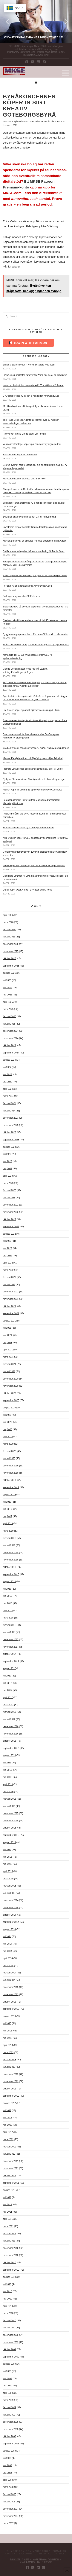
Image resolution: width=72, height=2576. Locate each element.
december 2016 (10, 1726)
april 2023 (8, 1176)
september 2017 (11, 1661)
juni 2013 (7, 2030)
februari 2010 (9, 2320)
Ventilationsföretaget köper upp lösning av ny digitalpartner (32, 444)
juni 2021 (7, 1335)
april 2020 (8, 1436)
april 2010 (8, 2306)
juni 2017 (7, 1683)
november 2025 (10, 951)
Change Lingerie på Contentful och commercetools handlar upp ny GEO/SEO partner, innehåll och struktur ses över (36, 491)
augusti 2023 (9, 1147)
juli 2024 (7, 1067)
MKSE (63, 2554)
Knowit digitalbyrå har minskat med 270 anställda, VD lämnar (33, 385)
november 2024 (10, 1038)
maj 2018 (7, 1603)
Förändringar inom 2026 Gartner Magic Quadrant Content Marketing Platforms (31, 802)
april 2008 (8, 2480)
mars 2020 (8, 1444)
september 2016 (11, 1748)
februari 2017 (9, 1712)
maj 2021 (7, 1342)
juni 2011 (7, 2204)
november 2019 (10, 1472)
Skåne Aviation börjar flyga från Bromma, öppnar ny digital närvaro (36, 644)
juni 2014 (7, 1943)
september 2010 (11, 2270)
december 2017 (10, 1639)
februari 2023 (9, 1190)
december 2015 (10, 1813)
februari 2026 (9, 929)
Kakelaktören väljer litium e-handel (20, 454)
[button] (65, 73)
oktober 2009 (9, 2349)
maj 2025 (7, 994)
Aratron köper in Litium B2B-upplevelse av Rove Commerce (32, 789)
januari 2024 (9, 1110)
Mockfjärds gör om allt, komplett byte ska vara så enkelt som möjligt (33, 408)
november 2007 (10, 2516)
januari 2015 (9, 1893)
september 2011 (11, 2183)
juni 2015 (7, 1857)
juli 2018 (7, 1588)
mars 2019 (8, 1530)
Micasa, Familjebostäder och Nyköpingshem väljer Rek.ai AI (32, 758)
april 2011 (8, 2219)
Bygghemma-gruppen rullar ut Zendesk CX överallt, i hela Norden (35, 634)
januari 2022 (9, 1284)
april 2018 (8, 1610)
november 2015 (10, 1820)
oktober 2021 (9, 1306)
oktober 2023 (9, 1132)
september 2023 (11, 1139)
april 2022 (8, 1262)
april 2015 (8, 1871)
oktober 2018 (9, 1567)
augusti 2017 (9, 1668)
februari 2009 (9, 2407)
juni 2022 (7, 1248)
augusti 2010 (9, 2277)
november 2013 (10, 1994)
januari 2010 (9, 2327)
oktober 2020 (9, 1393)
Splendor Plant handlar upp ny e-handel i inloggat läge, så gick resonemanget (34, 505)
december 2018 (10, 1552)
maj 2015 (7, 1864)
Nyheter (17, 121)
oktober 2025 (9, 958)
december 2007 (10, 2508)
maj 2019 (7, 1516)
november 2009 (10, 2342)
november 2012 (10, 2081)
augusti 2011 (9, 2190)
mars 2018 (8, 1617)
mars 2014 (8, 1965)
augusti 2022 (9, 1234)
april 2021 (8, 1349)
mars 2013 (8, 2052)
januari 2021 (9, 1371)
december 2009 (10, 2335)
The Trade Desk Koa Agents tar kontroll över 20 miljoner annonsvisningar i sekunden (31, 422)
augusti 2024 (9, 1060)
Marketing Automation (46, 2559)
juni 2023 (7, 1161)
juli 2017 (7, 1675)
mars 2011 (8, 2226)
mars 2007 (8, 2523)
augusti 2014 (9, 1929)
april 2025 (8, 1002)
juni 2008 (7, 2465)
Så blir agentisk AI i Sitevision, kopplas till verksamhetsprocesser (35, 575)
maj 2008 (7, 2472)
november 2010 (10, 2255)
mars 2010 (8, 2313)
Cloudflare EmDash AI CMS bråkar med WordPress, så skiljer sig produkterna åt (35, 878)
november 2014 (10, 1907)
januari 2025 (9, 1023)
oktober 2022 (9, 1219)
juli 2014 (7, 1936)
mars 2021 (8, 1357)
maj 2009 (7, 2385)
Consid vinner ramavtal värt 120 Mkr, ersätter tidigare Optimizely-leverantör (35, 854)
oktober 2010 (9, 2262)
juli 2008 (7, 2458)
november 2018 (10, 1559)
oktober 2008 (9, 2436)
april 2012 (8, 2132)
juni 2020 (7, 1422)
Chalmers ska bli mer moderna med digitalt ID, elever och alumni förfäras (35, 622)
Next (64, 21)
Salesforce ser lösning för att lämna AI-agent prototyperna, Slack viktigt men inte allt (35, 722)
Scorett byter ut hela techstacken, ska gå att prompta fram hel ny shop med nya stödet (35, 467)
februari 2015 (9, 1885)
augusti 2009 (9, 2364)
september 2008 (11, 2443)
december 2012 (10, 2074)
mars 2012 (8, 2139)
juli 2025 (7, 980)
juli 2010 (7, 2284)
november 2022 (10, 1212)
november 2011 (10, 2168)
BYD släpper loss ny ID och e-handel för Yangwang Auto (31, 396)
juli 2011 (7, 2197)
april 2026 (8, 915)
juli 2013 (7, 2023)
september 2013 (11, 2009)
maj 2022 (7, 1255)
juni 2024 (7, 1074)
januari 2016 (9, 1806)
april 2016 (8, 1784)
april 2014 (8, 1958)
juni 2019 (7, 1509)
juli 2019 (7, 1502)
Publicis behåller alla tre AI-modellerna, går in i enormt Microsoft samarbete (34, 815)
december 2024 (10, 1031)
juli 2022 (7, 1241)
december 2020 (10, 1378)
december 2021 (10, 1291)
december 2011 (10, 2161)
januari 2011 (9, 2240)
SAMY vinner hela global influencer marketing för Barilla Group (34, 551)
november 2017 (10, 1647)
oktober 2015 (9, 1827)
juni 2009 (7, 2378)
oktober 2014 (9, 1915)
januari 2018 (9, 1632)
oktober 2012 (9, 2088)
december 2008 (10, 2422)
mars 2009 (8, 2400)
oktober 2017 (9, 1654)
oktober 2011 (9, 2175)
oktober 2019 (9, 1480)
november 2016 (10, 1733)
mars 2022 (8, 1270)
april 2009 (8, 2393)
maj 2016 (7, 1777)
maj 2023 (7, 1168)
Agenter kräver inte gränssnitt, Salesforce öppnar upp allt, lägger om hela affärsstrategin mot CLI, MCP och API (35, 698)
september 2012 (11, 2096)
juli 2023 (7, 1154)
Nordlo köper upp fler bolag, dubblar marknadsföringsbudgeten (34, 865)
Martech (9, 121)
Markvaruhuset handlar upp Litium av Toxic (24, 478)
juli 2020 (7, 1415)
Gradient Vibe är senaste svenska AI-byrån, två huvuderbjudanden (36, 748)
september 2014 (11, 1922)
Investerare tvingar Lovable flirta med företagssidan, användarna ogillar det (35, 529)
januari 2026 (9, 936)
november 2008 (10, 2429)
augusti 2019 (9, 1494)
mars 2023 (8, 1183)
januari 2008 (9, 2501)
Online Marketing (30, 2562)
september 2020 (11, 1400)
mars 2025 (8, 1009)
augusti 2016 (9, 1755)
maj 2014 (7, 1951)
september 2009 (11, 2356)
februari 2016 (9, 1799)
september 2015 (11, 1835)
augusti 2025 (9, 973)
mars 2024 (8, 1096)
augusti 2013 (9, 2016)
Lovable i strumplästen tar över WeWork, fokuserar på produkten (35, 375)
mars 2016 (8, 1791)
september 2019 (11, 1487)
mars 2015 (8, 1878)
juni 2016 (7, 1770)
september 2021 (11, 1313)
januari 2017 (9, 1719)
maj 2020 (7, 1429)
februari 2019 (9, 1538)
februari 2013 (9, 2059)
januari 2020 (9, 1458)
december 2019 (10, 1465)
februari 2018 (9, 1625)
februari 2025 (9, 1016)
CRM (26, 2559)
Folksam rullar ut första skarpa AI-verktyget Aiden (27, 586)
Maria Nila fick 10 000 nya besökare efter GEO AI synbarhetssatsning (27, 657)
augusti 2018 (9, 1581)
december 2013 (10, 1987)
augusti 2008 (9, 2450)
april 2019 (8, 1523)
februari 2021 (9, 1364)
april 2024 (8, 1089)
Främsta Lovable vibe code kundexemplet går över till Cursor (33, 769)
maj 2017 (7, 1690)
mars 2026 (8, 922)
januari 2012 (9, 2154)
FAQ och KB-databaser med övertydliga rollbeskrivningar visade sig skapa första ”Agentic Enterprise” (34, 684)
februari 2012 (9, 2146)
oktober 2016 (9, 1741)
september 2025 (11, 965)
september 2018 (11, 1574)
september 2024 (11, 1052)
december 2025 (10, 944)
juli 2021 (7, 1328)
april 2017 (8, 1697)
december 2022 (10, 1204)
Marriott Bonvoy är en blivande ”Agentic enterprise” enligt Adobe (34, 540)
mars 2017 (8, 1704)
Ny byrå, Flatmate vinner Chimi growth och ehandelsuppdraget (34, 779)
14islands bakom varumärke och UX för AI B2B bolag (29, 516)
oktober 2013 (9, 2001)
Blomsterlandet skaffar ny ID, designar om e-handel (28, 827)
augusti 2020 (9, 1407)
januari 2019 (9, 1545)
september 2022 (11, 1226)
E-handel (15, 2559)
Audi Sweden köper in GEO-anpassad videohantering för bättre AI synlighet (35, 840)
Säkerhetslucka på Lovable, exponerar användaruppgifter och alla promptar (35, 608)
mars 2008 (8, 2487)
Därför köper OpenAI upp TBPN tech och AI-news (27, 889)
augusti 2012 (9, 2103)
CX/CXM (48, 2562)
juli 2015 (7, 1849)
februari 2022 (9, 1277)
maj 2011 (7, 2212)
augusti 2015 (9, 1842)
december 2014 (10, 1900)
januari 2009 (9, 2414)
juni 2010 (7, 2291)
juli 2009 (7, 2371)
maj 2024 (7, 1081)
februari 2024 (9, 1103)
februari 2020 (9, 1451)
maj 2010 (7, 2298)
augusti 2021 (9, 1320)
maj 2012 (7, 2125)
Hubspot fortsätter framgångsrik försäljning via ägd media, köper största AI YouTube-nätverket (35, 563)
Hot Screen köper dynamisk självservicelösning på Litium (31, 710)
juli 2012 (7, 2110)
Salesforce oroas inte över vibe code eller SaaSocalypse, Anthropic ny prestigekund (31, 736)
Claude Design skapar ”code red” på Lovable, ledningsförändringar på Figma (25, 671)
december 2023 (10, 1118)
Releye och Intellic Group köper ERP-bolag (24, 433)
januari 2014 (9, 1980)
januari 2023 (9, 1197)
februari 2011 (9, 2233)
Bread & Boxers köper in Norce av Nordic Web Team (29, 364)
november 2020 (10, 1386)
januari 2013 (9, 2067)
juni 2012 (7, 2117)
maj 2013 (7, 2038)
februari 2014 (9, 1972)
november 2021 (10, 1299)
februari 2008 (9, 2494)
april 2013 (8, 2045)
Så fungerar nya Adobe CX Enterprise (21, 596)
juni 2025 (7, 987)
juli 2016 (7, 1762)
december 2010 (10, 2248)
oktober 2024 (9, 1045)
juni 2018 (7, 1596)
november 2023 (10, 1125)
